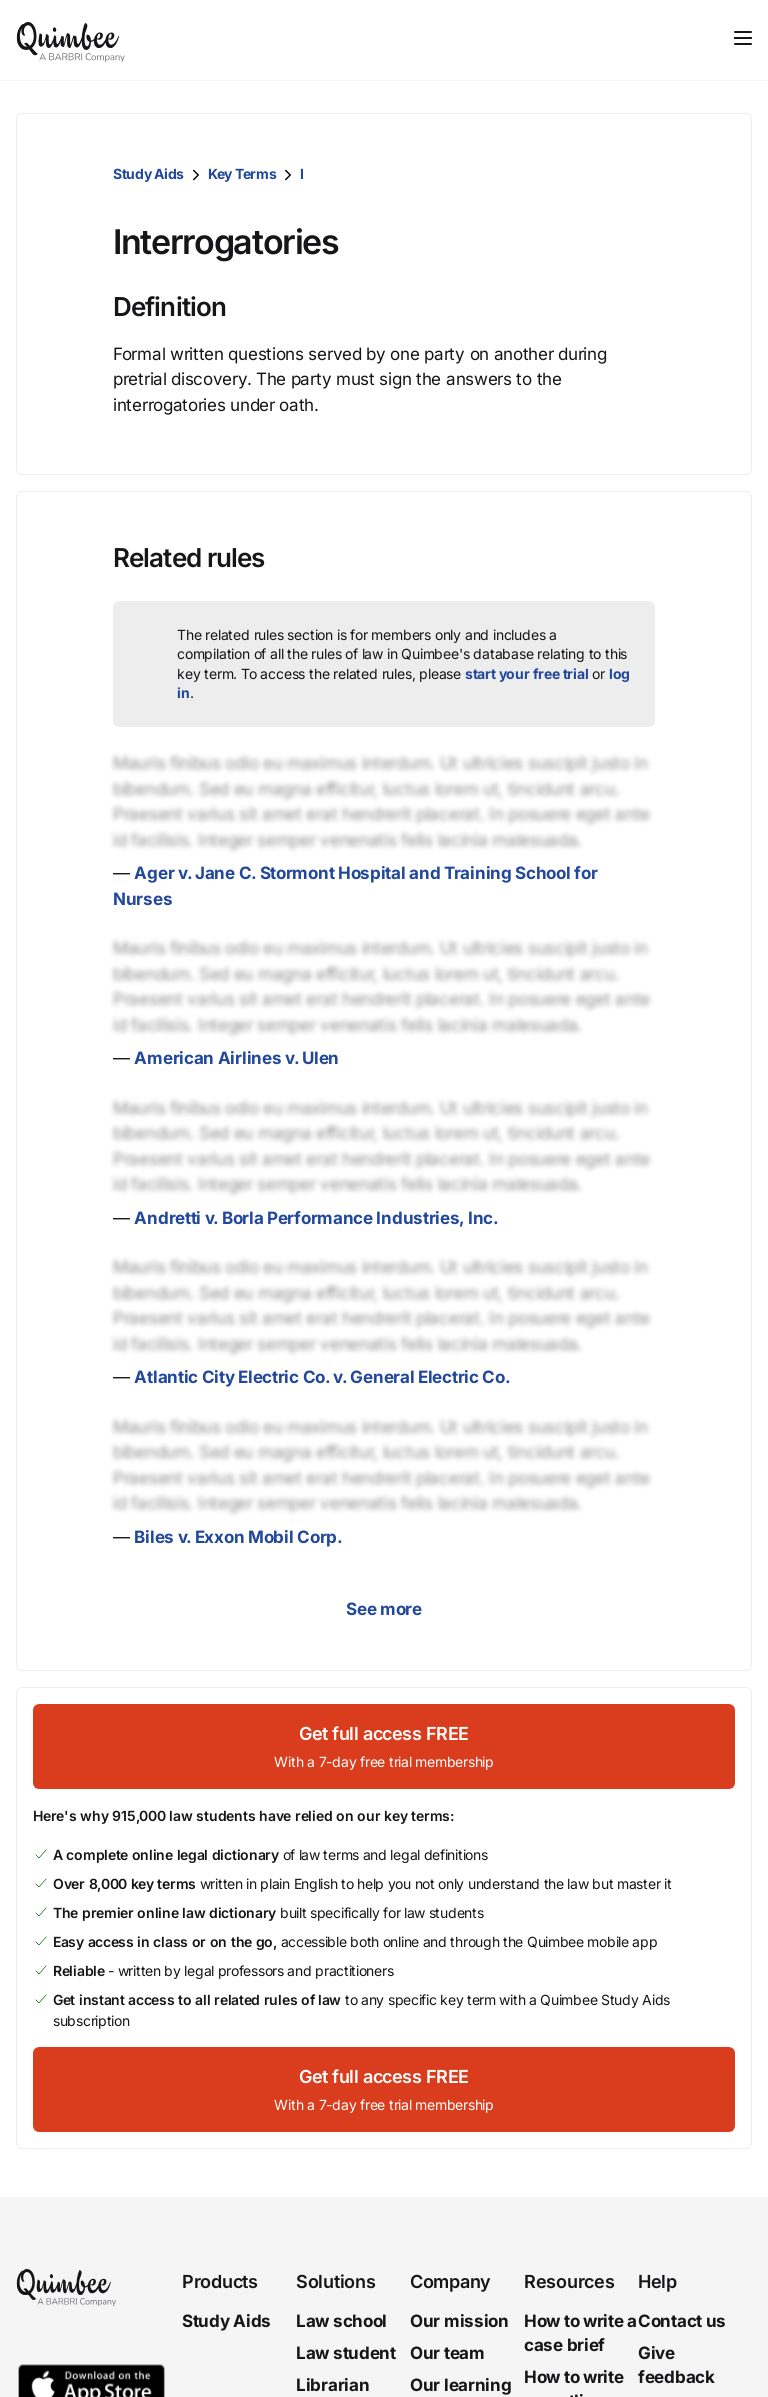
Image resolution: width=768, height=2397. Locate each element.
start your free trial (527, 673)
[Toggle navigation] (743, 38)
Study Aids (148, 173)
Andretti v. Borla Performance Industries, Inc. (316, 1218)
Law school (341, 2321)
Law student (346, 2353)
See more (384, 1609)
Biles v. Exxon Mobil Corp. (238, 1537)
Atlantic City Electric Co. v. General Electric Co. (322, 1377)
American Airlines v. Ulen (236, 1058)
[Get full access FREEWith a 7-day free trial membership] (384, 1746)
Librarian (332, 2385)
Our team (447, 2353)
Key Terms (242, 173)
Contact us (682, 2321)
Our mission (459, 2321)
